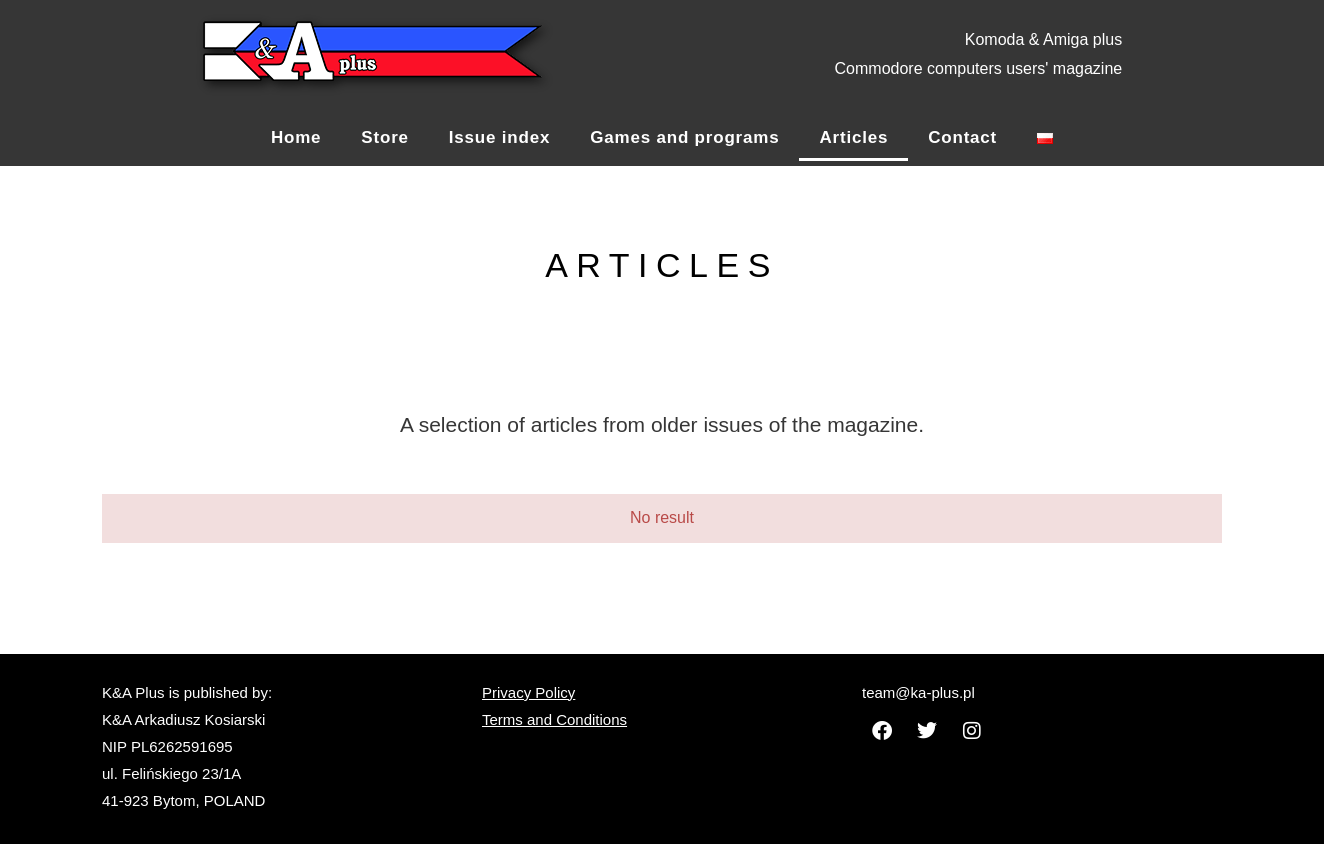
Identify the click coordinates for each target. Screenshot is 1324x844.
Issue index (499, 137)
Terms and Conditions (554, 719)
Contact (962, 137)
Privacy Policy (528, 692)
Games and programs (684, 137)
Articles (853, 137)
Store (384, 137)
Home (296, 137)
